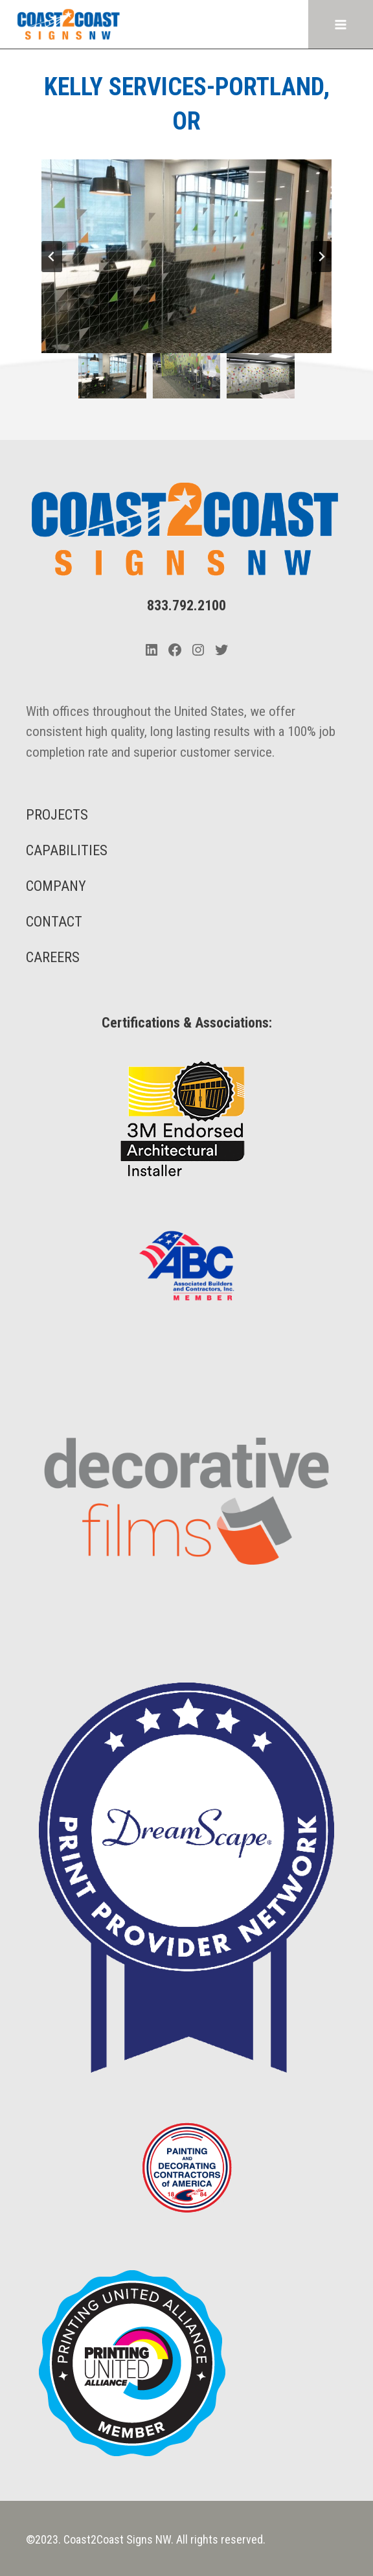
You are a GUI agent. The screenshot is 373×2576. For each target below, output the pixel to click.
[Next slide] (321, 256)
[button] (112, 375)
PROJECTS (57, 815)
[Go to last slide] (51, 256)
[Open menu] (340, 24)
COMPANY (56, 886)
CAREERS (53, 957)
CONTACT (54, 922)
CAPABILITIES (66, 850)
